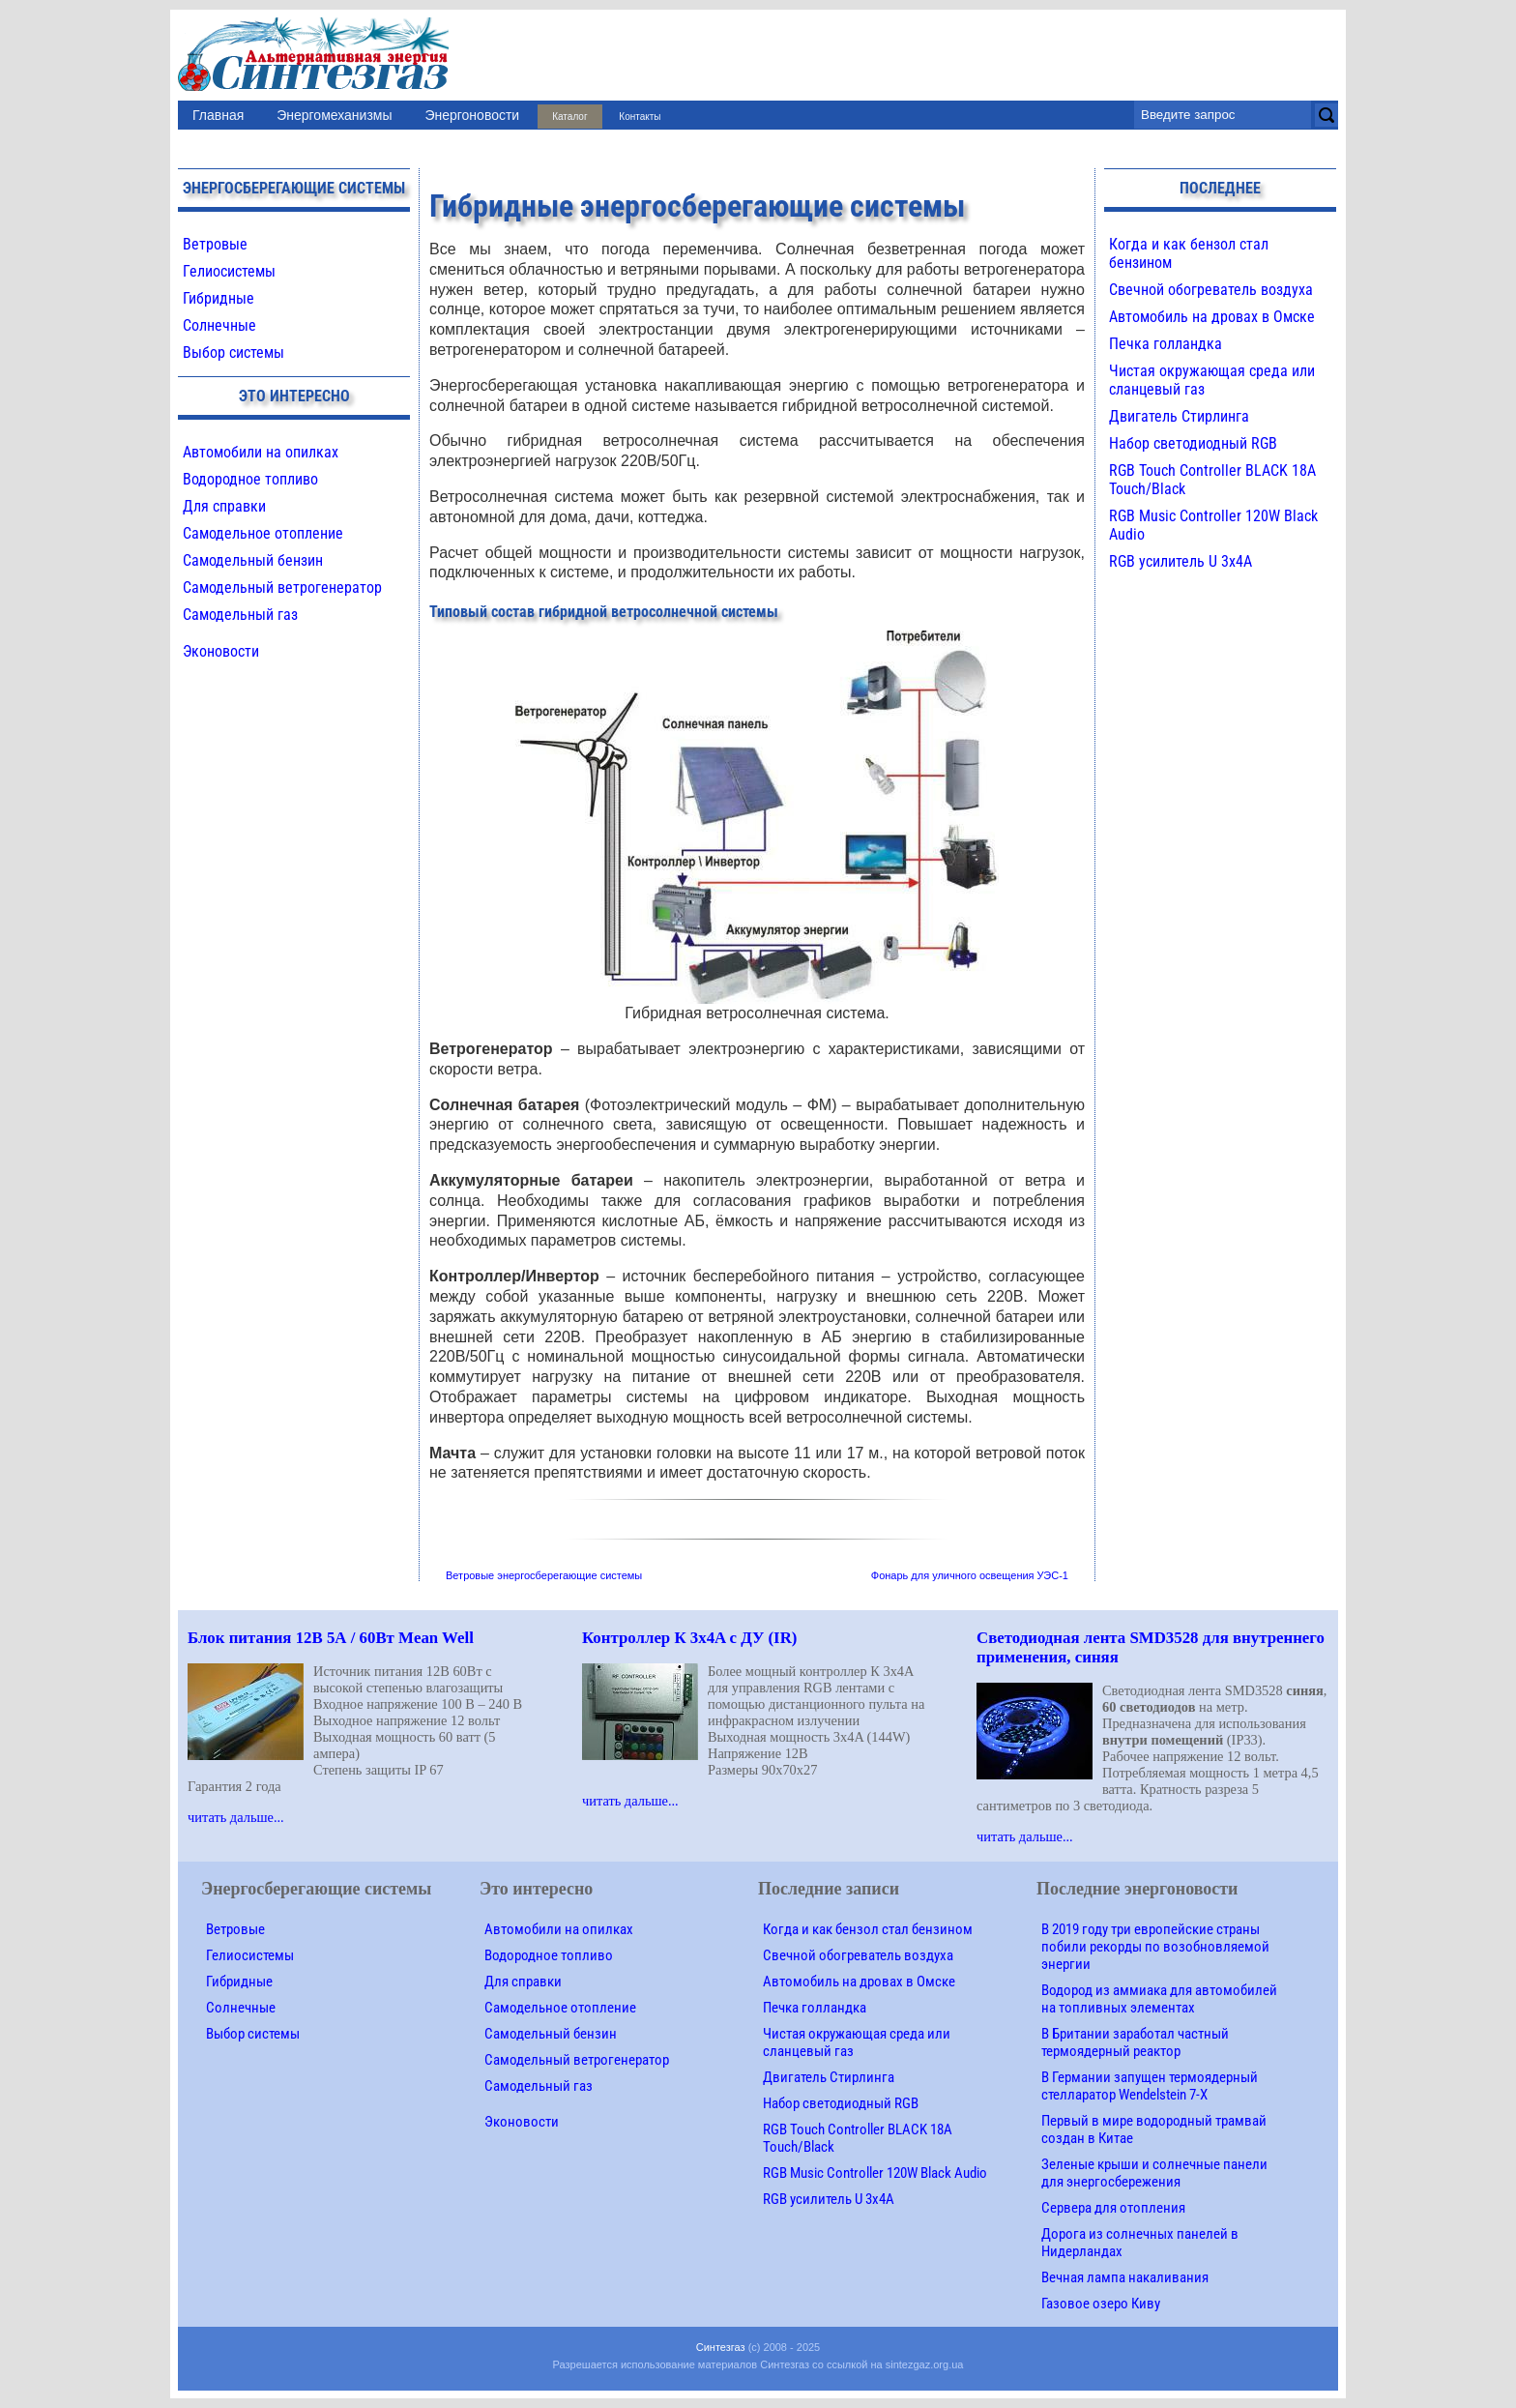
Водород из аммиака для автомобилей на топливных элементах (1159, 1999)
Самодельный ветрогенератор (282, 587)
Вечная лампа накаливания (1125, 2277)
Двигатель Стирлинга (1179, 416)
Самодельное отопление (263, 533)
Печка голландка (1165, 344)
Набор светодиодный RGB (1193, 443)
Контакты (639, 116)
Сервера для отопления (1113, 2208)
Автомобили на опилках (260, 452)
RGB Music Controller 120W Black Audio (875, 2173)
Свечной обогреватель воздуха (1211, 289)
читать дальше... (236, 1817)
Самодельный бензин (253, 560)
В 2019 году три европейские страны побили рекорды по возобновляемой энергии (1155, 1947)
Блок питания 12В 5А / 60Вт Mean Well (331, 1638)
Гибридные (218, 298)
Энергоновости (471, 115)
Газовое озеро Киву (1100, 2303)
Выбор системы (233, 352)
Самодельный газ (240, 614)
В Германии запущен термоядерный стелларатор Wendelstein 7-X (1149, 2086)
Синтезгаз (720, 2347)
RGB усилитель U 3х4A (1180, 561)
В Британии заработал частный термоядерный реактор (1135, 2042)
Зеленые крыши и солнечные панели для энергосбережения (1154, 2173)
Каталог (569, 116)
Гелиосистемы (229, 271)
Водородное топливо (250, 479)
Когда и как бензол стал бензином (868, 1929)
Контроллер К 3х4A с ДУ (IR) (689, 1638)
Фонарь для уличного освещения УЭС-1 (969, 1575)
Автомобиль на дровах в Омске (1212, 317)
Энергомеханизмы (334, 115)
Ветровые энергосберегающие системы (544, 1575)
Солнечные (219, 325)
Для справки (224, 506)
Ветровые (215, 244)
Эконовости (221, 651)
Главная (218, 115)
